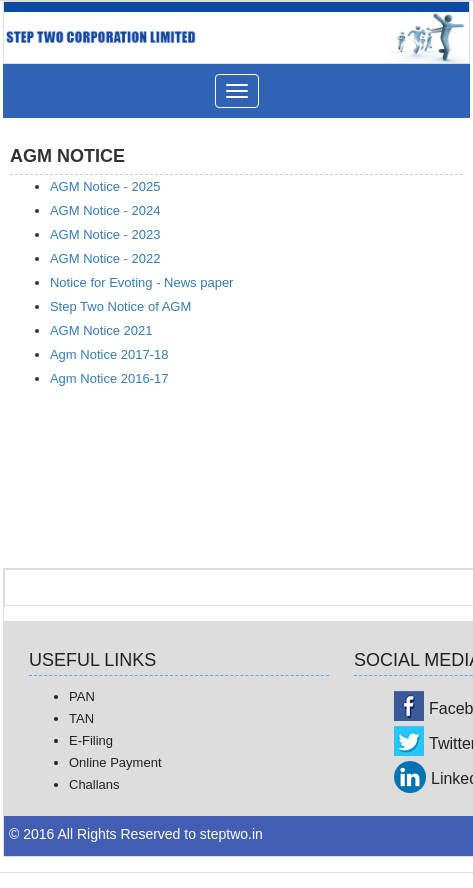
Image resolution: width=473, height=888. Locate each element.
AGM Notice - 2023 (105, 234)
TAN (81, 718)
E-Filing (91, 740)
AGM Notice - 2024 (105, 210)
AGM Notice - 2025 (105, 186)
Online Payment (115, 762)
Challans (94, 784)
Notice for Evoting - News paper (142, 282)
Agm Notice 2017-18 (109, 354)
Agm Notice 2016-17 (109, 378)
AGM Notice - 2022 (105, 258)
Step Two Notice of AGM (120, 306)
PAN (82, 696)
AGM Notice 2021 (101, 330)
